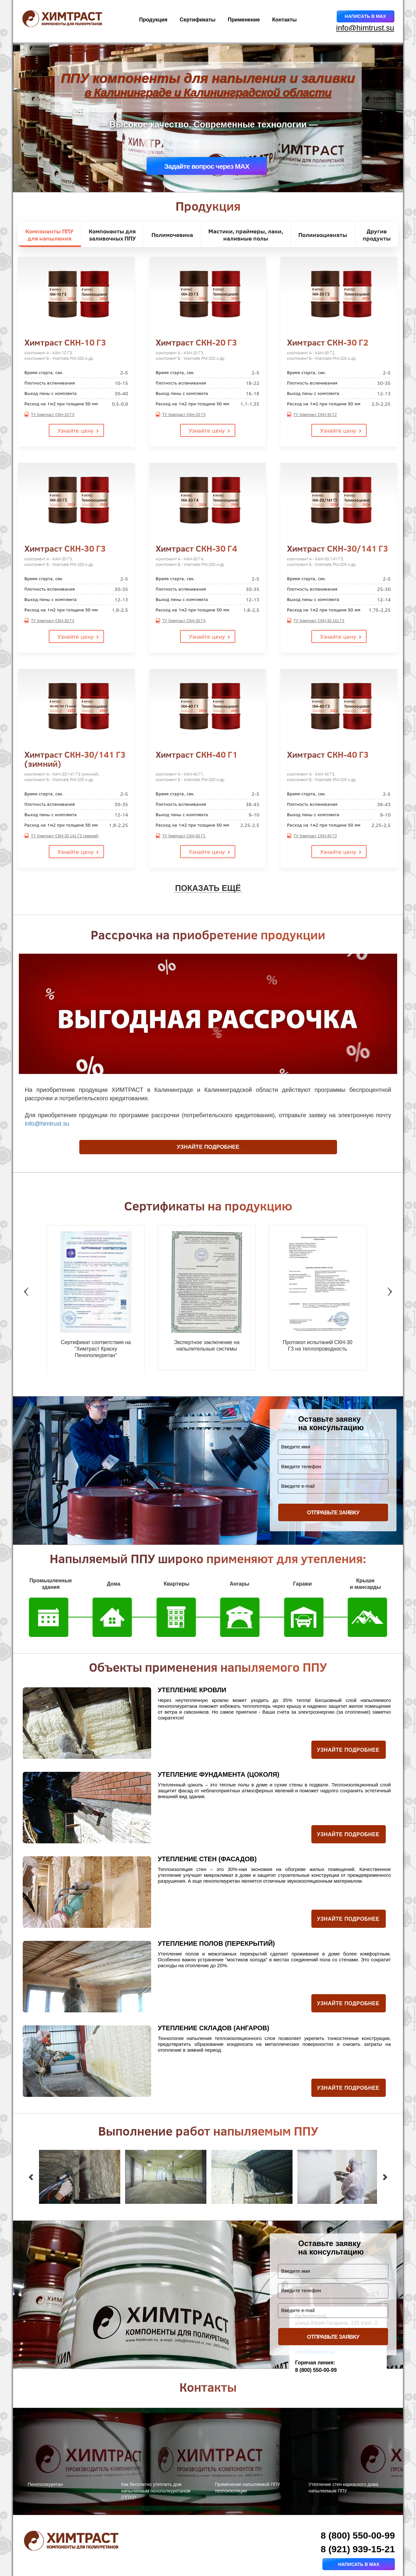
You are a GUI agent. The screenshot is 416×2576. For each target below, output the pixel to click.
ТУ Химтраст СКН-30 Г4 (183, 621)
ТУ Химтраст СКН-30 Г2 (315, 414)
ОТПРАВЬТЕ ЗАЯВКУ (333, 1513)
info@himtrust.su (365, 27)
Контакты (284, 19)
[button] (31, 2177)
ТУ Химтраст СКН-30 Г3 (52, 621)
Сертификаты (197, 19)
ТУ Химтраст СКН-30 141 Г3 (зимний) (64, 836)
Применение (244, 19)
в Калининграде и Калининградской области (207, 93)
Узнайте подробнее (208, 1147)
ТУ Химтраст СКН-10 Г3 (52, 414)
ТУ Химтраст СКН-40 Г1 (183, 836)
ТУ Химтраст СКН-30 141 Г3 (318, 621)
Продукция (153, 19)
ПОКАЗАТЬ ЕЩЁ (208, 888)
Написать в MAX (365, 16)
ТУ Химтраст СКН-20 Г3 (183, 414)
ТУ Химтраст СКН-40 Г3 (315, 836)
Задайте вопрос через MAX (206, 166)
